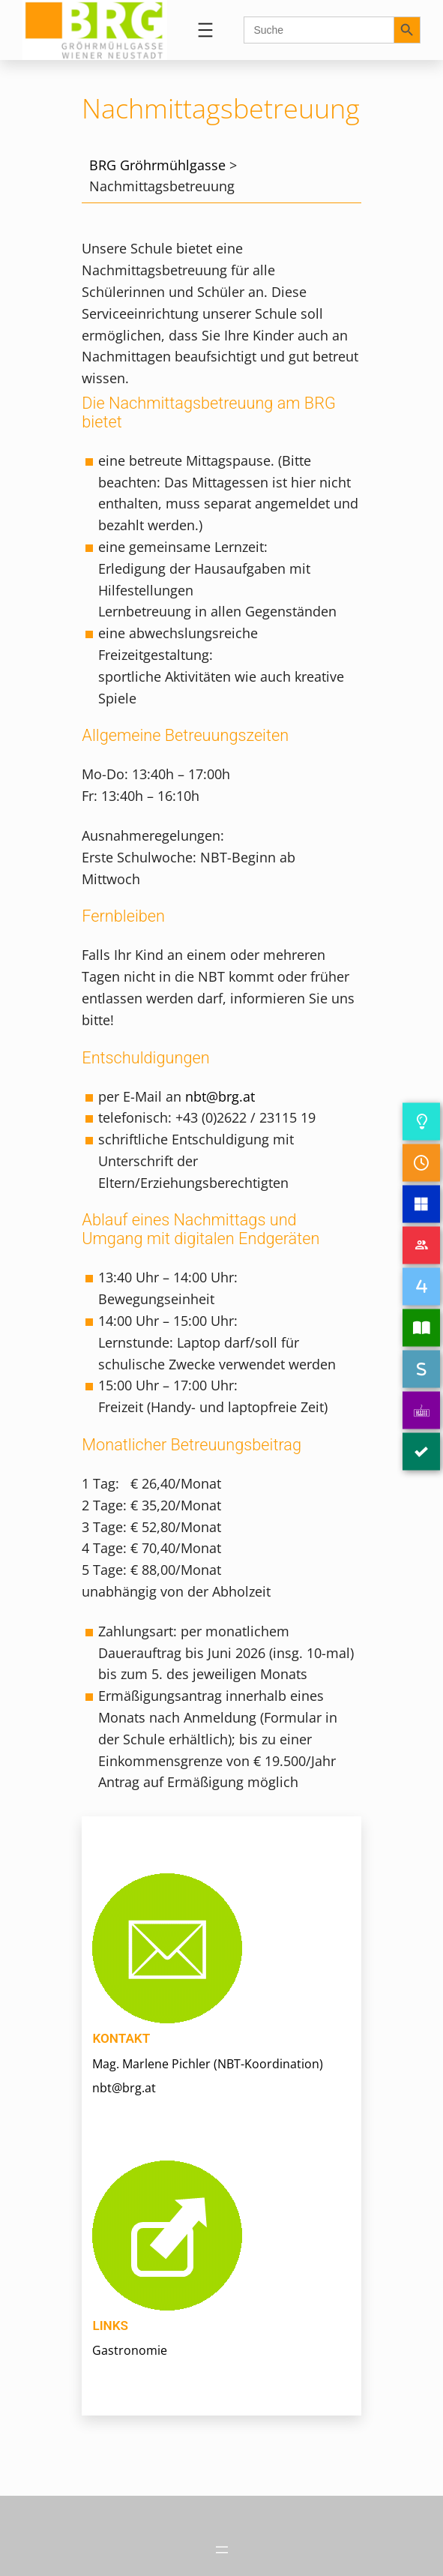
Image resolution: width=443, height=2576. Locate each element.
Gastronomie (129, 2350)
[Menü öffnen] (205, 30)
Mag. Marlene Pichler (151, 2064)
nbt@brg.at (220, 1096)
